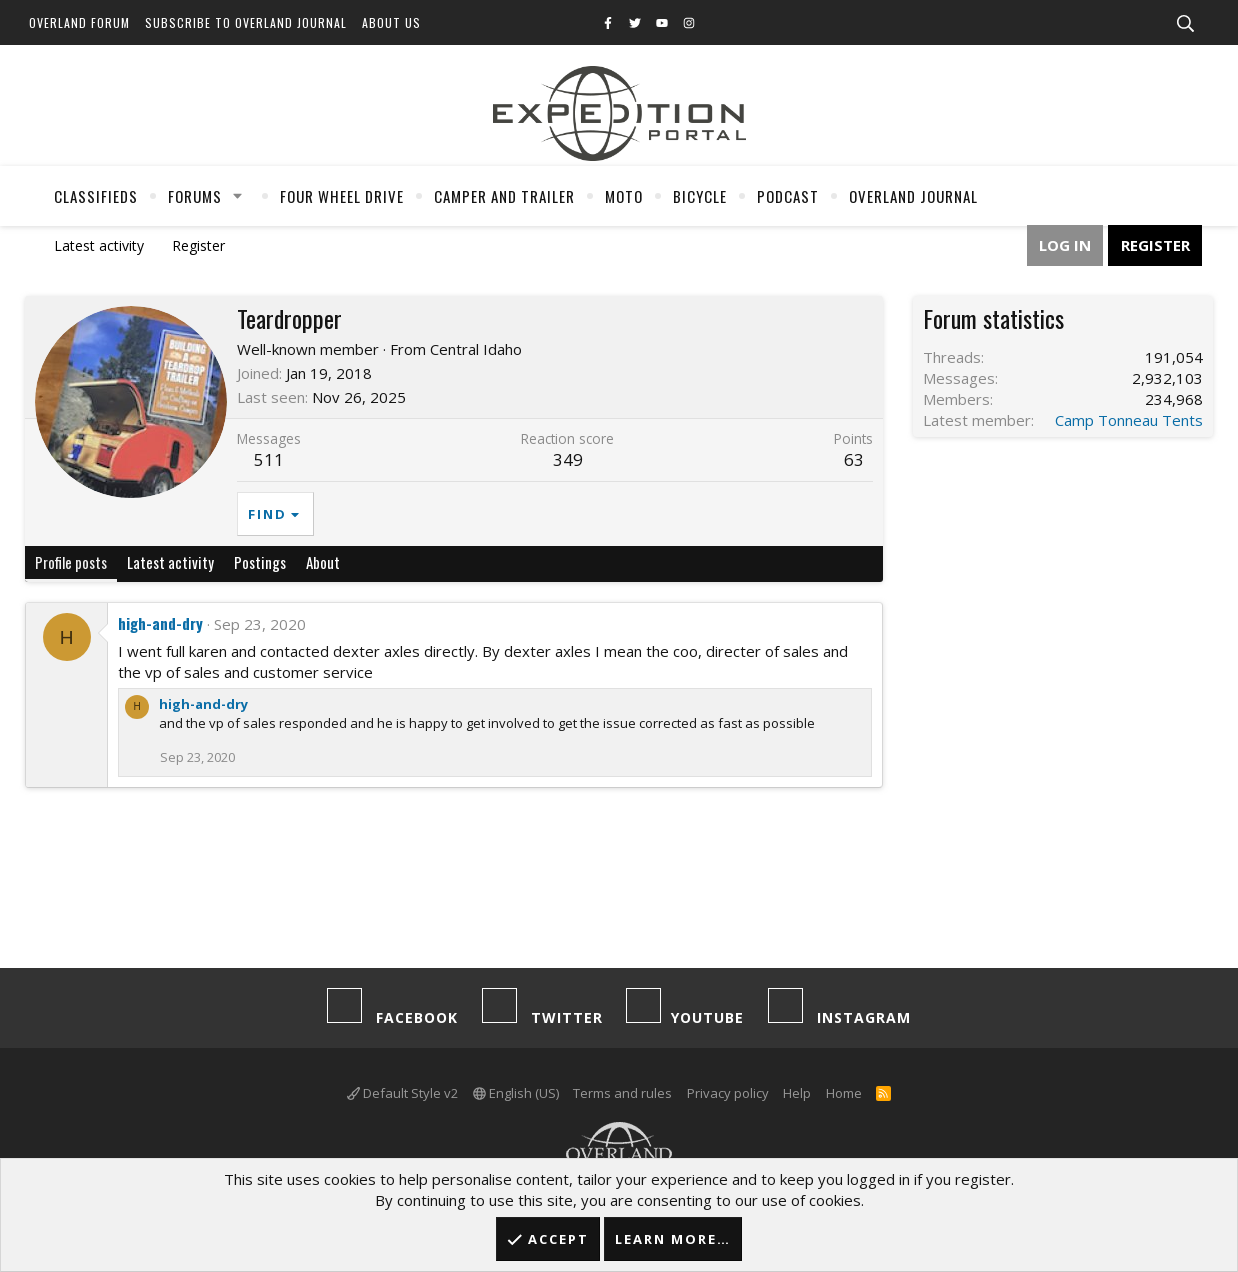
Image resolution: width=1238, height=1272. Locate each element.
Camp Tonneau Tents (1129, 420)
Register (198, 245)
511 (269, 459)
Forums (195, 196)
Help (797, 1093)
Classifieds (96, 196)
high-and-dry (160, 623)
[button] (238, 196)
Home (844, 1093)
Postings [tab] (260, 562)
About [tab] (323, 562)
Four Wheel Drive (342, 196)
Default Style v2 (402, 1093)
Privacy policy (728, 1093)
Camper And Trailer (504, 196)
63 (854, 459)
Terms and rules (622, 1093)
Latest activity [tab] (170, 562)
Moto (624, 196)
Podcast (788, 196)
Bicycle (700, 196)
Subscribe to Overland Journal (246, 22)
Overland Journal (913, 196)
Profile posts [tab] (71, 562)
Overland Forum (79, 22)
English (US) (516, 1093)
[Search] (1185, 24)
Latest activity (99, 245)
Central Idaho (476, 349)
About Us (391, 22)
